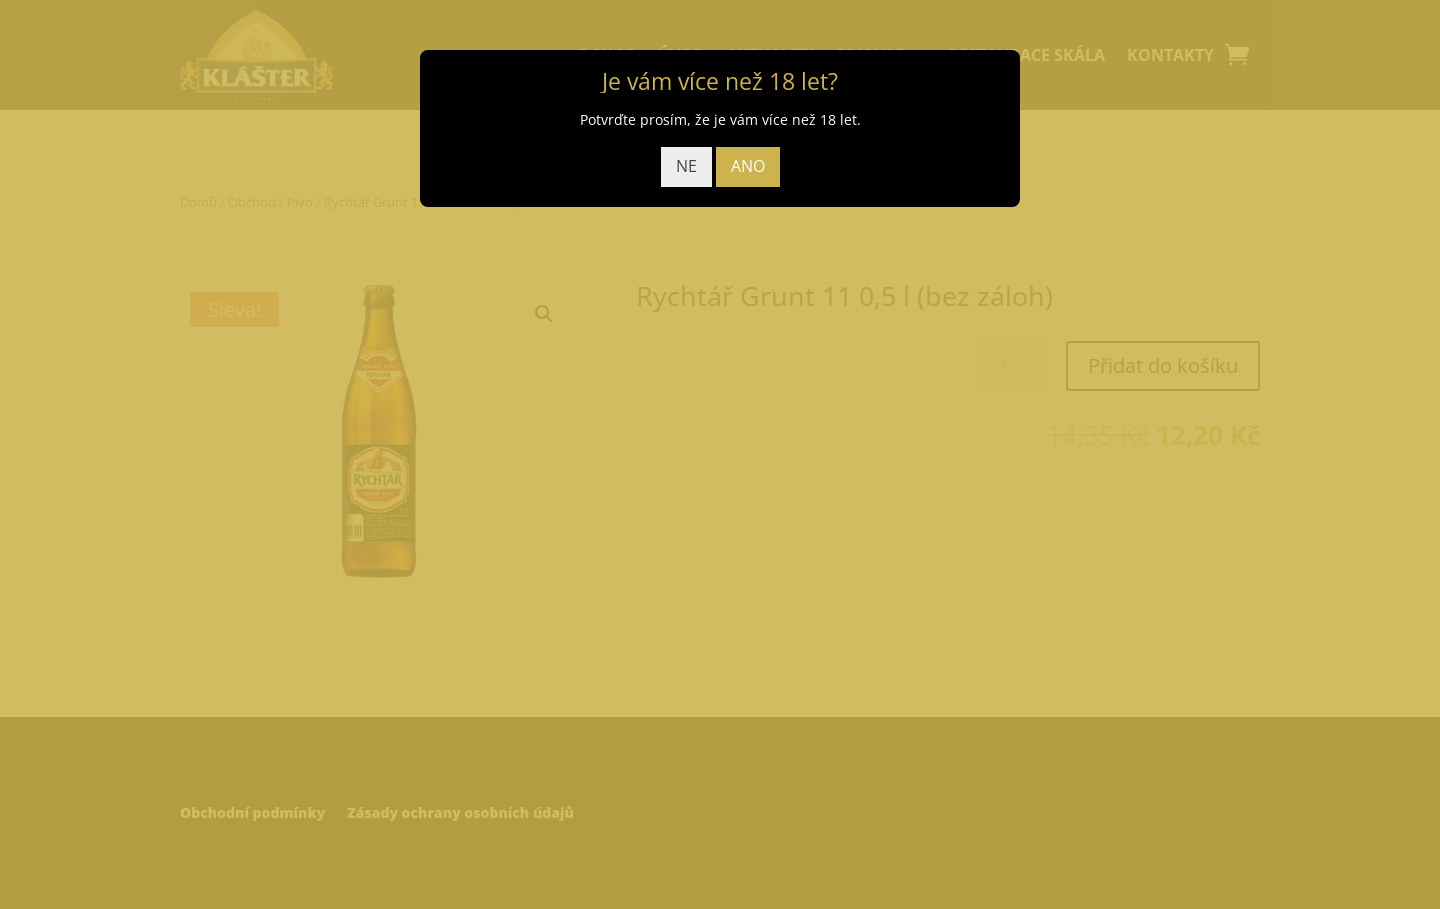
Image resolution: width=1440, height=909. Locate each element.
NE (686, 166)
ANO (748, 166)
